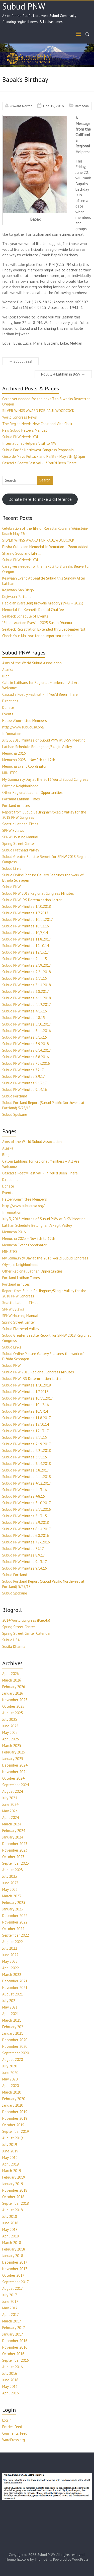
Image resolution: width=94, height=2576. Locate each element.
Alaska (7, 669)
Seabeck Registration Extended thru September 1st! (44, 629)
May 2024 (10, 1811)
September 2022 (15, 1935)
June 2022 (10, 1954)
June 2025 (10, 1726)
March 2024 (11, 1824)
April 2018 (10, 2236)
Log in (7, 2420)
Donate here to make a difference (40, 499)
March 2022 (11, 1974)
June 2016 (10, 2380)
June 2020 (10, 2072)
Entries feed (12, 2426)
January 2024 (12, 1837)
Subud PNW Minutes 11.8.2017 (26, 939)
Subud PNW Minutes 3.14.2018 (26, 985)
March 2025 (11, 1745)
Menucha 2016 (14, 753)
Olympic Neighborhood (20, 786)
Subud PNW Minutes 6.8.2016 (25, 1056)
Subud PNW (23, 6)
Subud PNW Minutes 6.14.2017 (26, 1050)
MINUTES (9, 772)
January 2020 (12, 2105)
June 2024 (10, 1804)
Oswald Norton (21, 106)
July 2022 (9, 1948)
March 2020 (11, 2092)
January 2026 (12, 1693)
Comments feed (14, 2433)
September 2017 (15, 2281)
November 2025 (14, 1699)
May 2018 (10, 2229)
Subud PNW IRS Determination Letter (32, 899)
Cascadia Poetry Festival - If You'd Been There (39, 463)
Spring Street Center (18, 843)
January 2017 (12, 2334)
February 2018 (13, 2249)
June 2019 (10, 2151)
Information (11, 733)
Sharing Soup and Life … (21, 553)
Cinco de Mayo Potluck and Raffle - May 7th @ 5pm (43, 456)
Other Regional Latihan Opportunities (32, 792)
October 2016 (13, 2353)
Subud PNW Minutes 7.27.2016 (26, 1063)
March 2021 (11, 2020)
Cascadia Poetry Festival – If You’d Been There (40, 694)
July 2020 (9, 2066)
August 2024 (12, 1791)
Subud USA (11, 1640)
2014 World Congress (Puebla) (26, 1620)
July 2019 (9, 2144)
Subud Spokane (14, 1114)
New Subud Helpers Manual (24, 430)
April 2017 (10, 2314)
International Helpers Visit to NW (29, 443)
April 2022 (10, 1968)
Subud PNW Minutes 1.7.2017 (25, 913)
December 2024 (14, 1765)
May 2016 (10, 2386)
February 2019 (13, 2177)
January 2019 (12, 2183)
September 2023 (15, 1863)
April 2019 (10, 2164)
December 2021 (14, 1981)
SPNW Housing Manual (20, 837)
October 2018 (13, 2196)
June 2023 (10, 1882)
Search (44, 480)
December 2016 (14, 2340)
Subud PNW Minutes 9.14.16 (24, 1089)
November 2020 (14, 2046)
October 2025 (13, 1706)
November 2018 (14, 2190)
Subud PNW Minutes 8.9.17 (23, 1076)
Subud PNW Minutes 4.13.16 (24, 1011)
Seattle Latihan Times (20, 824)
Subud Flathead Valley (20, 850)
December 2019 (14, 2111)
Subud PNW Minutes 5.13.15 (24, 1037)
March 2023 (11, 1896)
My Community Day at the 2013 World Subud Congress (45, 779)
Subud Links (11, 868)
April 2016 (10, 2393)
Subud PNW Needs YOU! (21, 436)
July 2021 (9, 2000)
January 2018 (12, 2255)
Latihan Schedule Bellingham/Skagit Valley (37, 746)
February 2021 (13, 2026)
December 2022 (14, 1915)
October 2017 (13, 2275)
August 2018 (12, 2209)
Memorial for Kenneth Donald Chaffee (33, 609)
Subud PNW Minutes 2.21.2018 (26, 971)
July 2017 (9, 2295)
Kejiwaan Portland (17, 596)
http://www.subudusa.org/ (23, 727)
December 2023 (14, 1843)
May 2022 (10, 1961)
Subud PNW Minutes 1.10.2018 (26, 906)
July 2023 (9, 1876)
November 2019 (14, 2118)
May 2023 (10, 1889)
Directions (10, 701)
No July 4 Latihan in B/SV (63, 374)
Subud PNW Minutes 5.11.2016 (26, 1030)
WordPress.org (13, 2439)
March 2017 (11, 2321)
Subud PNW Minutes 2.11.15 (24, 958)
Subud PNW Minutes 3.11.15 (24, 978)
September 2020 (15, 2053)
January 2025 (12, 1758)
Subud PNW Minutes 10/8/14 (25, 932)
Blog (6, 676)
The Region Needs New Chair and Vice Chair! (37, 423)
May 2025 (10, 1732)
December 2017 (14, 2262)
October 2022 (13, 1928)
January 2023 (12, 1909)
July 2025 (9, 1719)
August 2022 (12, 1941)
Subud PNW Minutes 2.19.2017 (26, 965)
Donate (8, 707)
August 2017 (12, 2288)
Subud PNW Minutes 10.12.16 (25, 926)
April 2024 (10, 1817)
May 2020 (10, 2079)
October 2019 (13, 2124)
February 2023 (13, 1902)
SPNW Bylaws (13, 830)
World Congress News (19, 417)
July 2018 (9, 2216)
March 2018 (11, 2242)
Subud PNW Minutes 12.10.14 (25, 945)
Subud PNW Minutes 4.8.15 (23, 1017)
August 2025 (12, 1712)
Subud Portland (14, 1096)
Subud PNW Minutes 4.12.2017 (26, 1004)
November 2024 (14, 1771)
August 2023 (12, 1869)
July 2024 (9, 1797)
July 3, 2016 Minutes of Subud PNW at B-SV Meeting (43, 740)
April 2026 (10, 1673)
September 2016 (15, 2360)
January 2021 (12, 2033)
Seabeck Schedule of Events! (25, 616)
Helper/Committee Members (24, 720)
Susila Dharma (13, 1646)
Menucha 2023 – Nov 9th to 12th (28, 759)
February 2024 (13, 1830)
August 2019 (12, 2138)
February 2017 (13, 2327)
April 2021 (10, 2013)
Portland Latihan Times (21, 799)
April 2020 (10, 2085)
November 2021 (14, 1987)
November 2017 (14, 2268)
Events (7, 714)
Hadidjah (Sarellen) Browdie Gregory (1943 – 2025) (42, 603)
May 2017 (10, 2308)
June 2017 (10, 2301)
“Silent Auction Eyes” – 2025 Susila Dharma (37, 622)
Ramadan (82, 106)
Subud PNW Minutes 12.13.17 (25, 952)
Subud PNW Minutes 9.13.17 (24, 1083)
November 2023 (14, 1850)
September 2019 (15, 2131)
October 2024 (13, 1778)
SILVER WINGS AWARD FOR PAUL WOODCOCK (38, 410)
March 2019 (11, 2170)
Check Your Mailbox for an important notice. (37, 635)
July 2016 (9, 2373)
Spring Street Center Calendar (26, 1633)
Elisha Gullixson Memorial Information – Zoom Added (45, 546)
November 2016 (14, 2347)
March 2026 (11, 1680)
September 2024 (15, 1784)
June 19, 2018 (53, 106)
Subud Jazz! (20, 361)
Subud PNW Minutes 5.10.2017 (26, 1024)
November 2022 (14, 1922)
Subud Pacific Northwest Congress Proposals (38, 449)
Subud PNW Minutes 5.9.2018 (25, 1043)
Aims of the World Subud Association (32, 663)
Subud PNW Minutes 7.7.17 (23, 1070)
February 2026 (13, 1686)
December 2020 (14, 2039)
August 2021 (12, 1994)
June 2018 (10, 2223)
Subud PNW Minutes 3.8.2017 (25, 991)
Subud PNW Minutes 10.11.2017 (27, 919)
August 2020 (12, 2059)
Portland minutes (16, 805)
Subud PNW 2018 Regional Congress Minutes (38, 893)
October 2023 (13, 1856)
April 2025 (10, 1739)
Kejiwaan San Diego (18, 590)
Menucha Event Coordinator (24, 766)
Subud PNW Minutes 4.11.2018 (26, 998)
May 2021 (10, 2007)
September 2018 (15, 2203)
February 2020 (13, 2098)
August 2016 (12, 2366)
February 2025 (13, 1752)
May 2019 (10, 2157)
